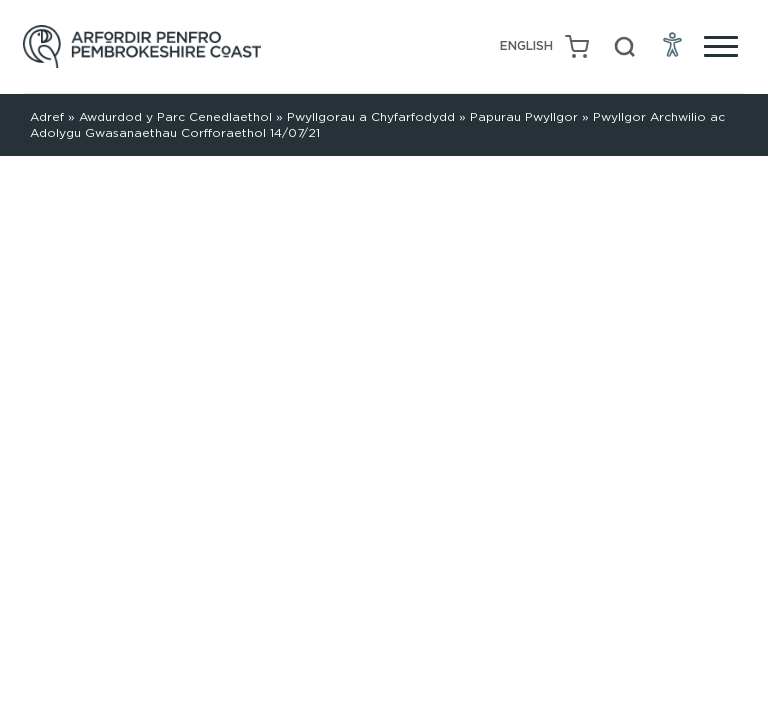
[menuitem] (526, 46)
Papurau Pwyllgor (524, 116)
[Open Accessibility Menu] (673, 44)
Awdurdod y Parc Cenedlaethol (175, 116)
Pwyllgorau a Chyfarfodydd (371, 116)
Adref (47, 116)
